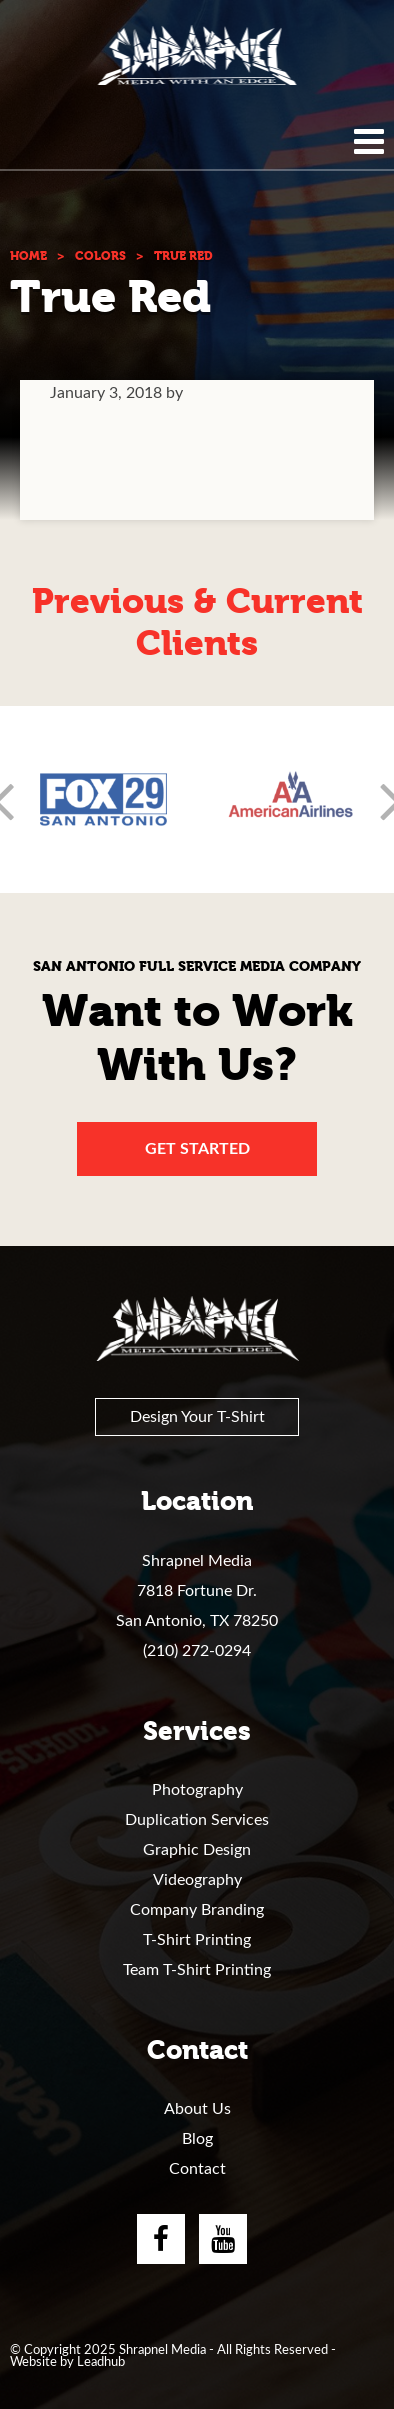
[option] (103, 799)
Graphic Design (197, 1850)
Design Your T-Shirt (197, 1417)
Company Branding (197, 1910)
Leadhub (101, 2362)
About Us (197, 2109)
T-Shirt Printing (197, 1940)
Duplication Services (197, 1820)
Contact (197, 2169)
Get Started (197, 1149)
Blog (197, 2139)
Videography (197, 1880)
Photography (197, 1790)
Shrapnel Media (197, 55)
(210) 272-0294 (197, 1651)
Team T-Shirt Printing (197, 1970)
